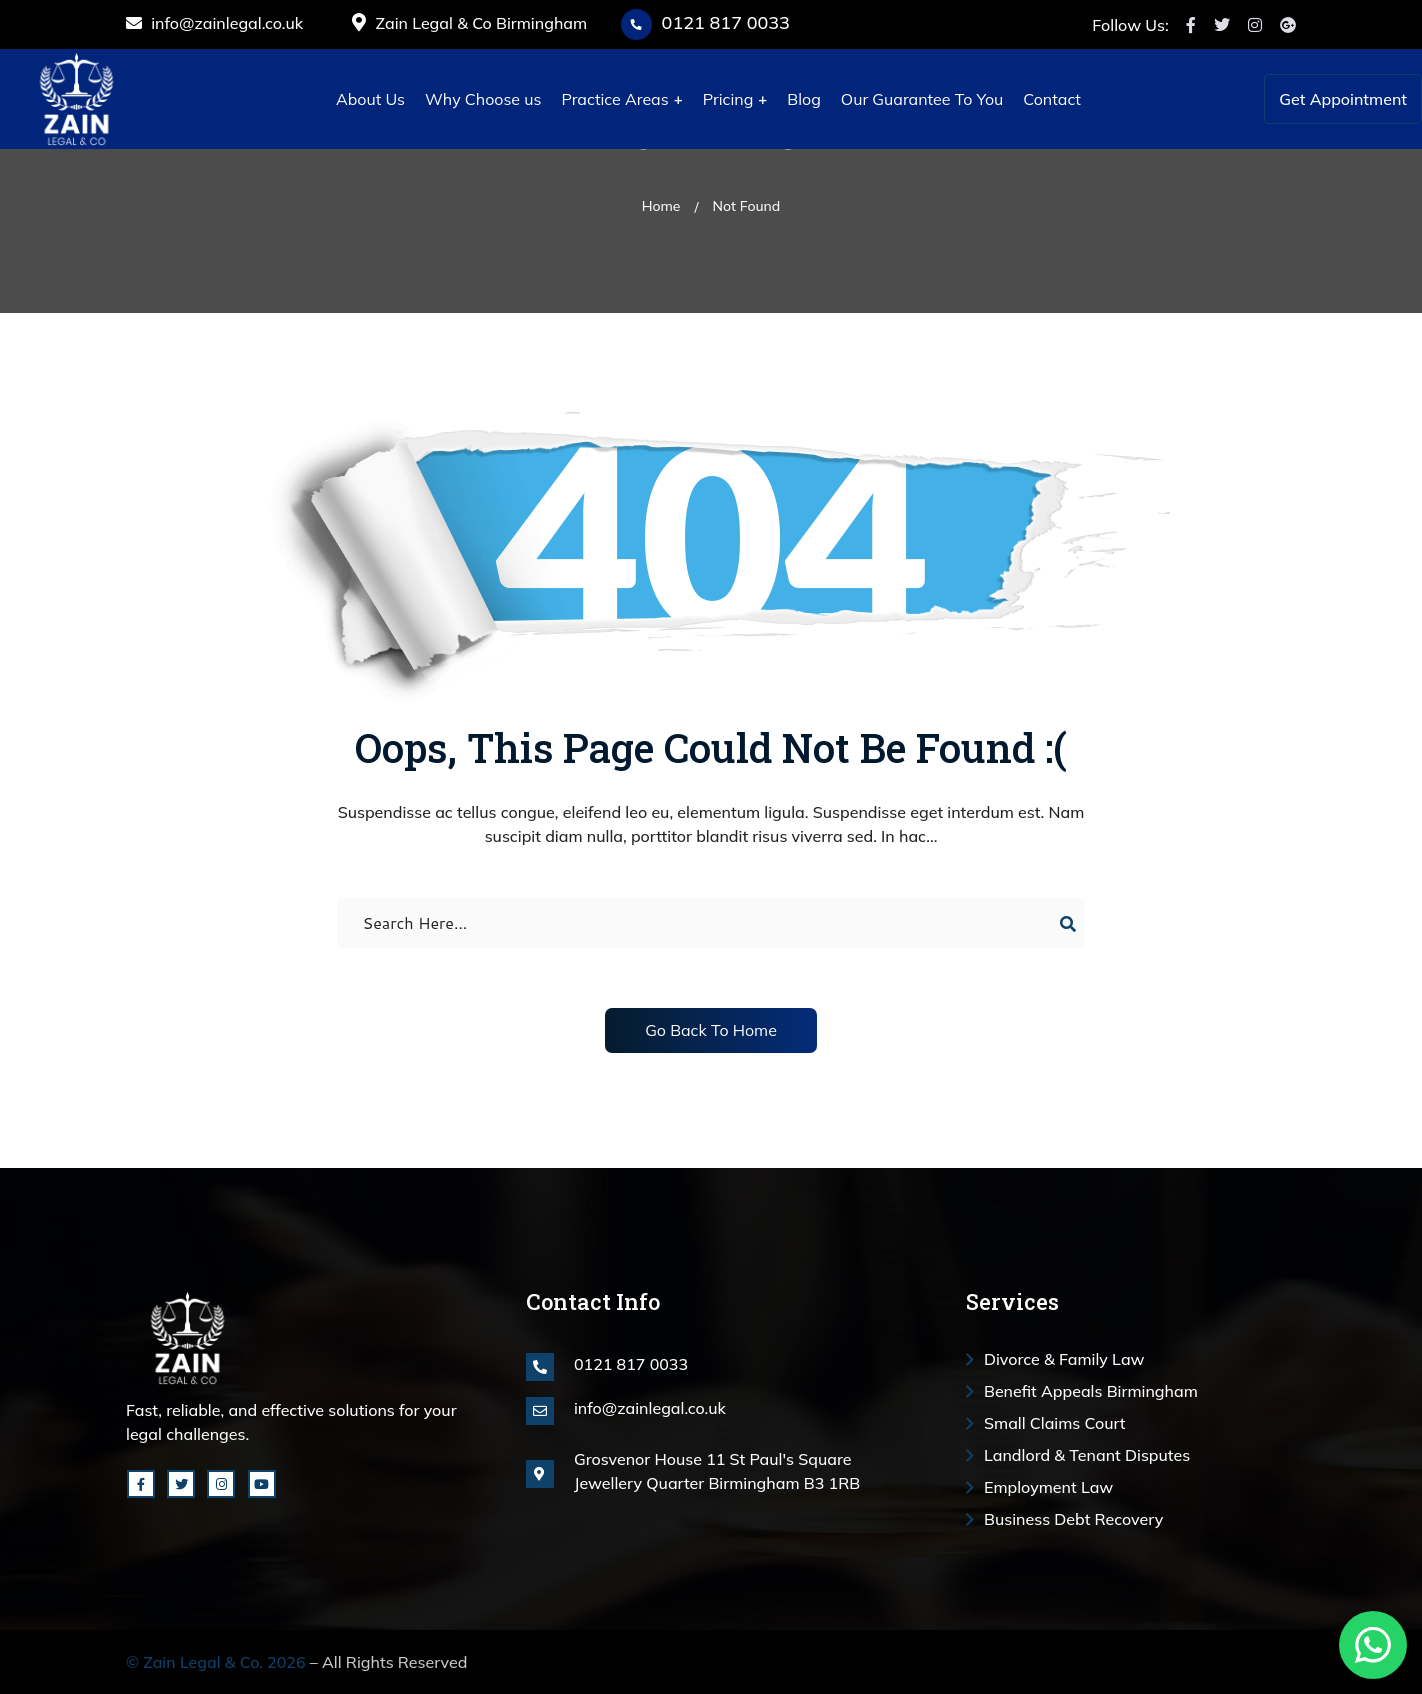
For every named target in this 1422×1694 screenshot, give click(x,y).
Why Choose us (483, 99)
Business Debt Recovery (1073, 1519)
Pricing (728, 99)
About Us (370, 99)
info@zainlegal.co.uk (214, 23)
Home (661, 206)
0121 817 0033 (726, 22)
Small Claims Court (1055, 1423)
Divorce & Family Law (1064, 1359)
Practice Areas (614, 99)
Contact (1052, 99)
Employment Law (1048, 1487)
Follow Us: (1130, 25)
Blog (803, 99)
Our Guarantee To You (922, 99)
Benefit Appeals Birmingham (1091, 1391)
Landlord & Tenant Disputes (1087, 1455)
